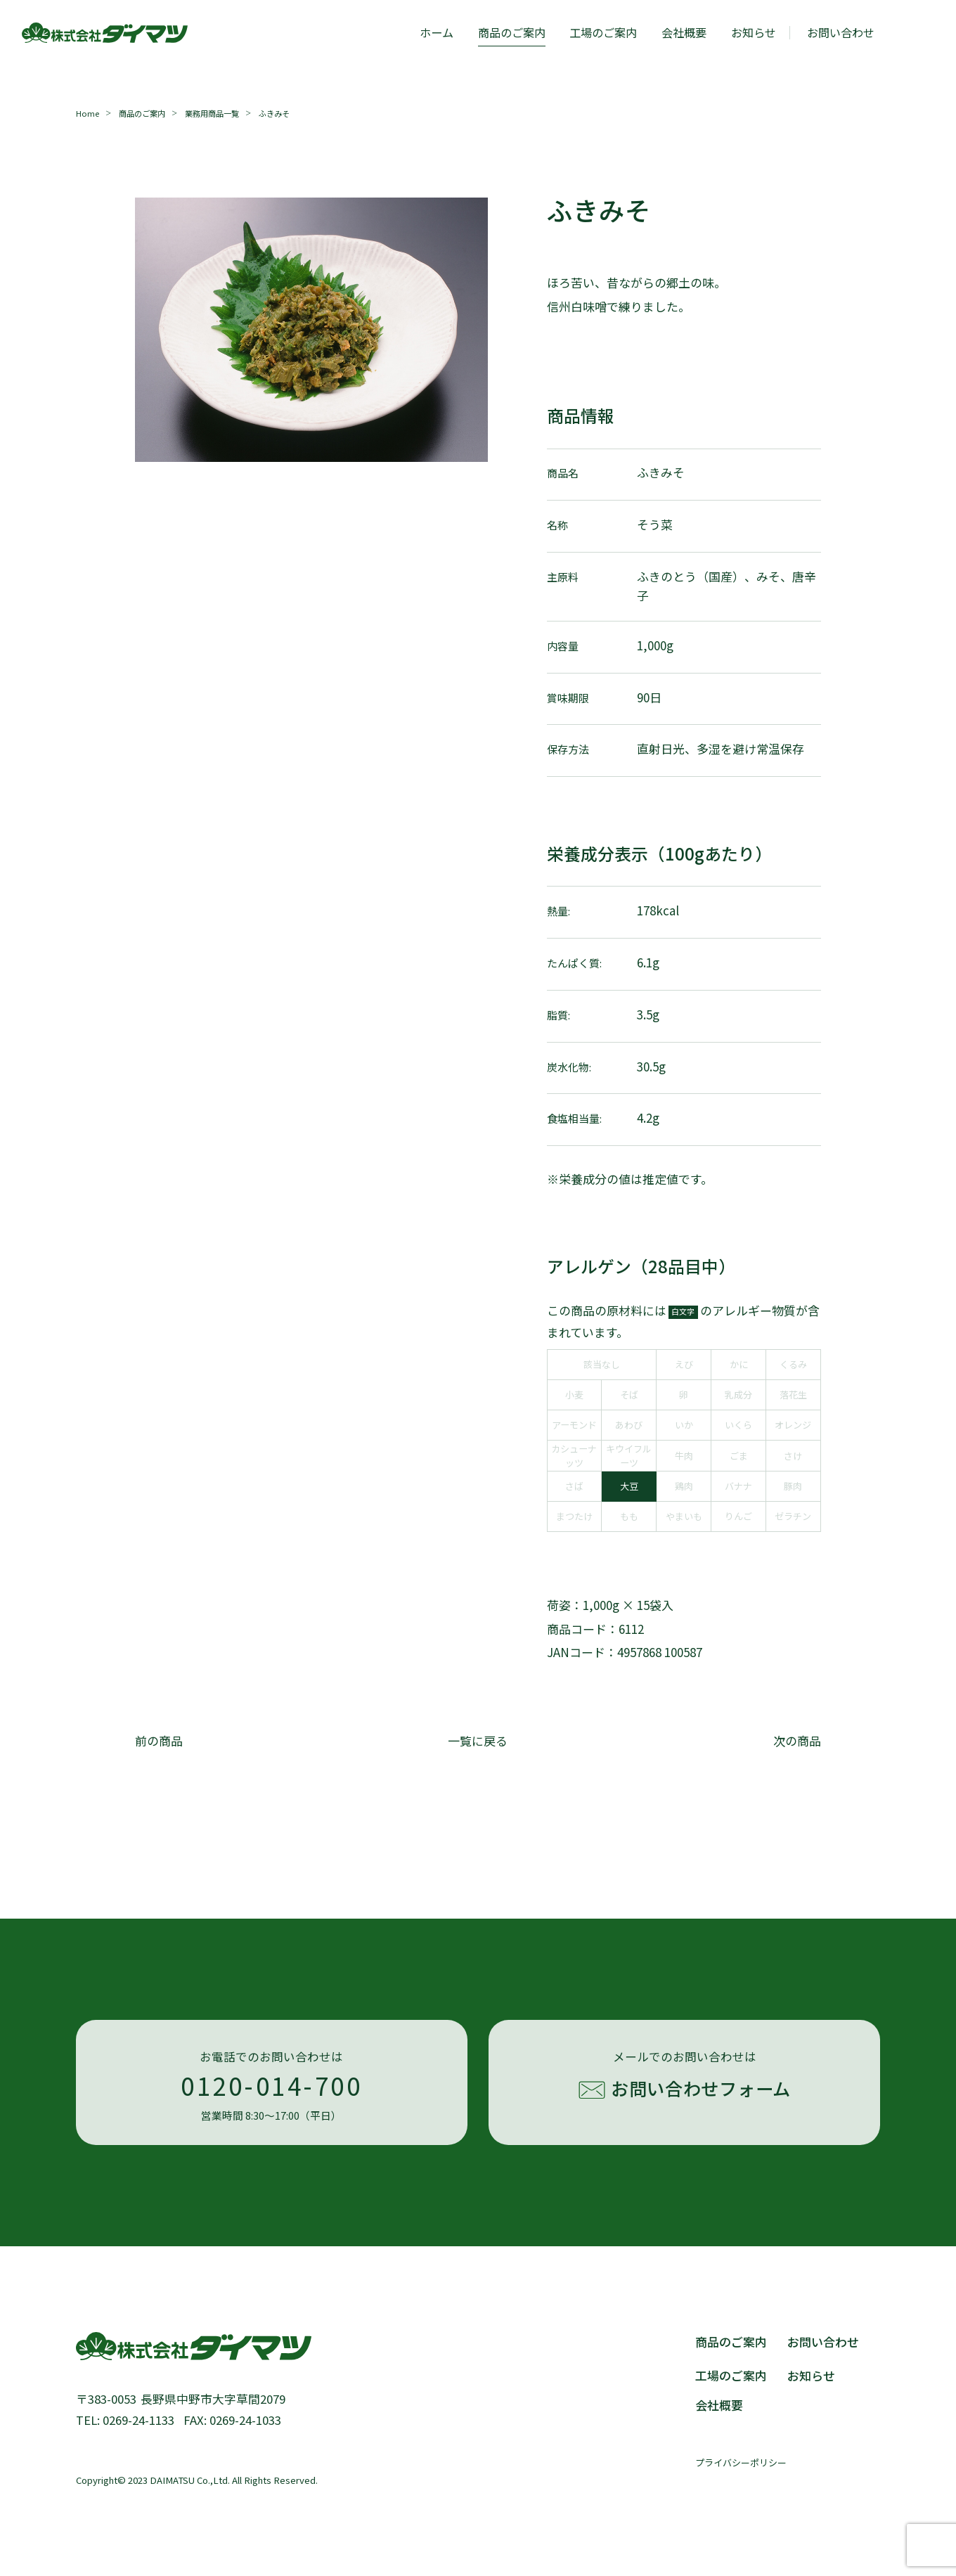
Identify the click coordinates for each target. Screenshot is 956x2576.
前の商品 (159, 1740)
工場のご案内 (603, 32)
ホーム (436, 32)
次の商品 (797, 1740)
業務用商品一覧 (212, 113)
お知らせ (753, 32)
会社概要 (683, 32)
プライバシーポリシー (741, 2462)
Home (87, 113)
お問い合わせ (823, 2341)
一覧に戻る (478, 1740)
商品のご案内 (511, 32)
